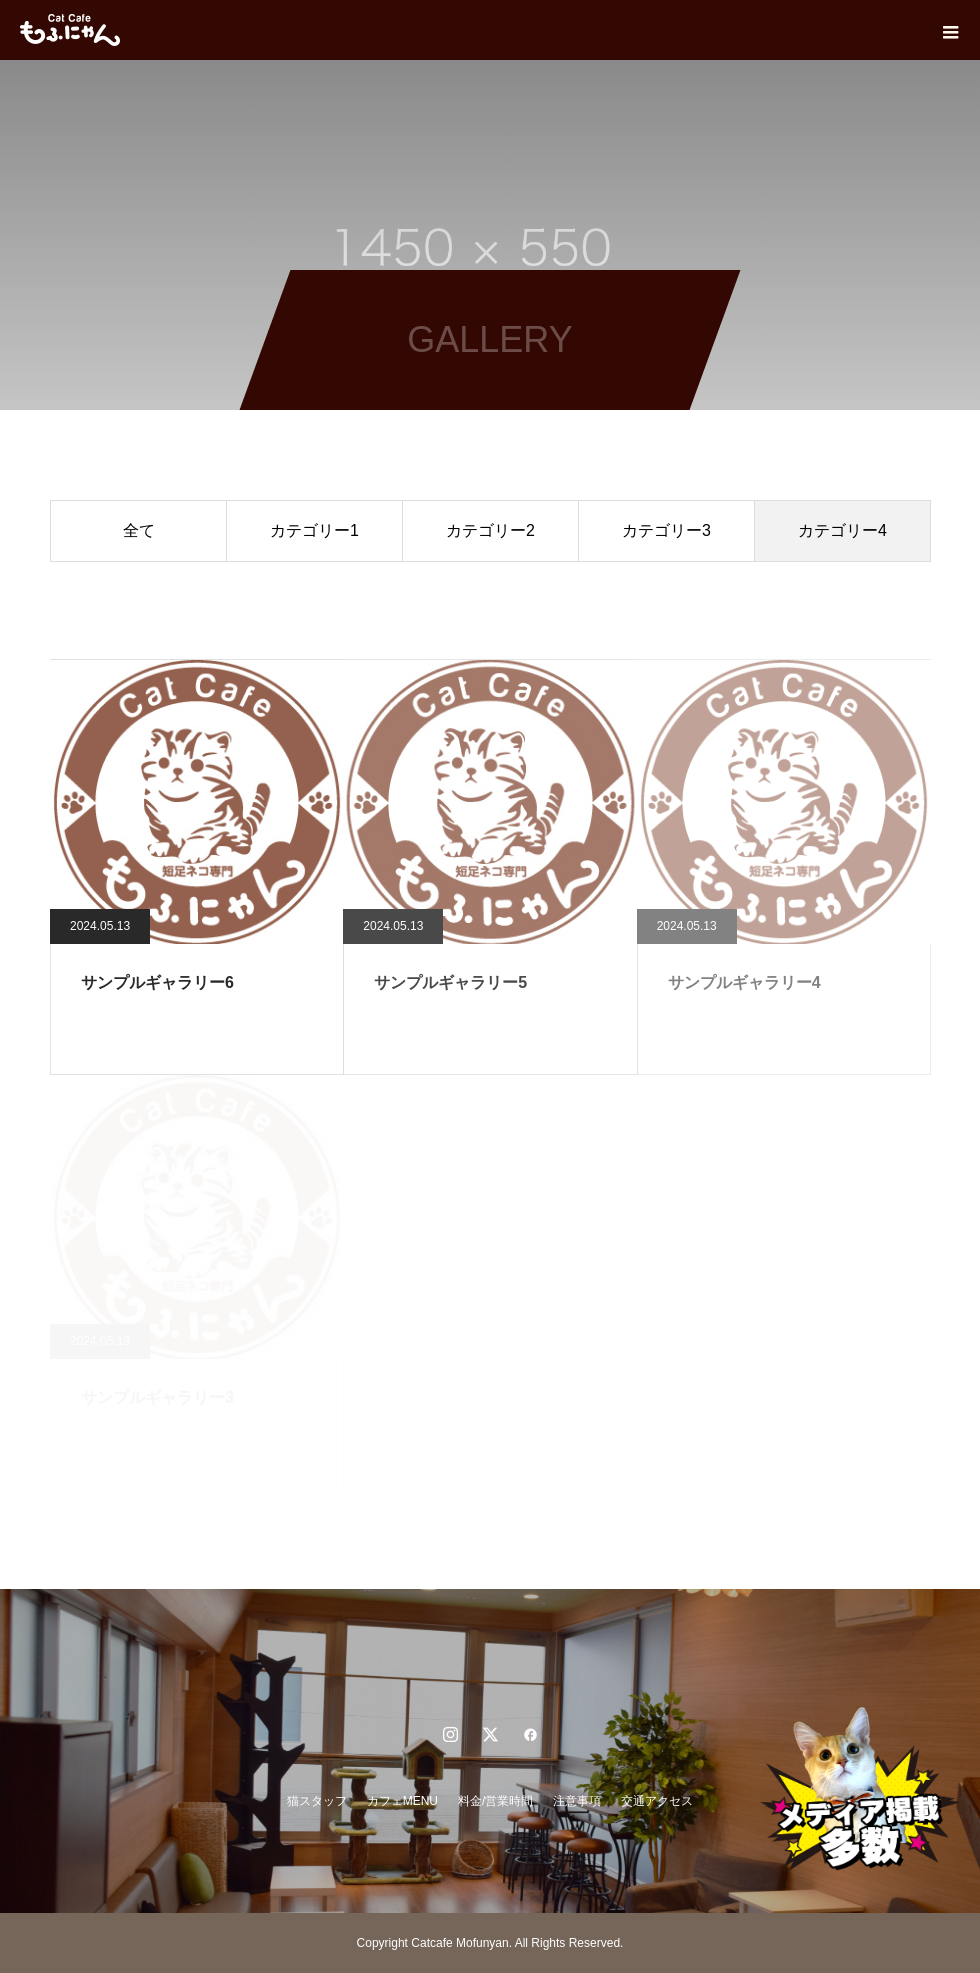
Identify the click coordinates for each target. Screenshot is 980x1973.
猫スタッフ (317, 1801)
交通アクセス (657, 1801)
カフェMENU (402, 1801)
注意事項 (577, 1801)
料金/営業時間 (495, 1801)
